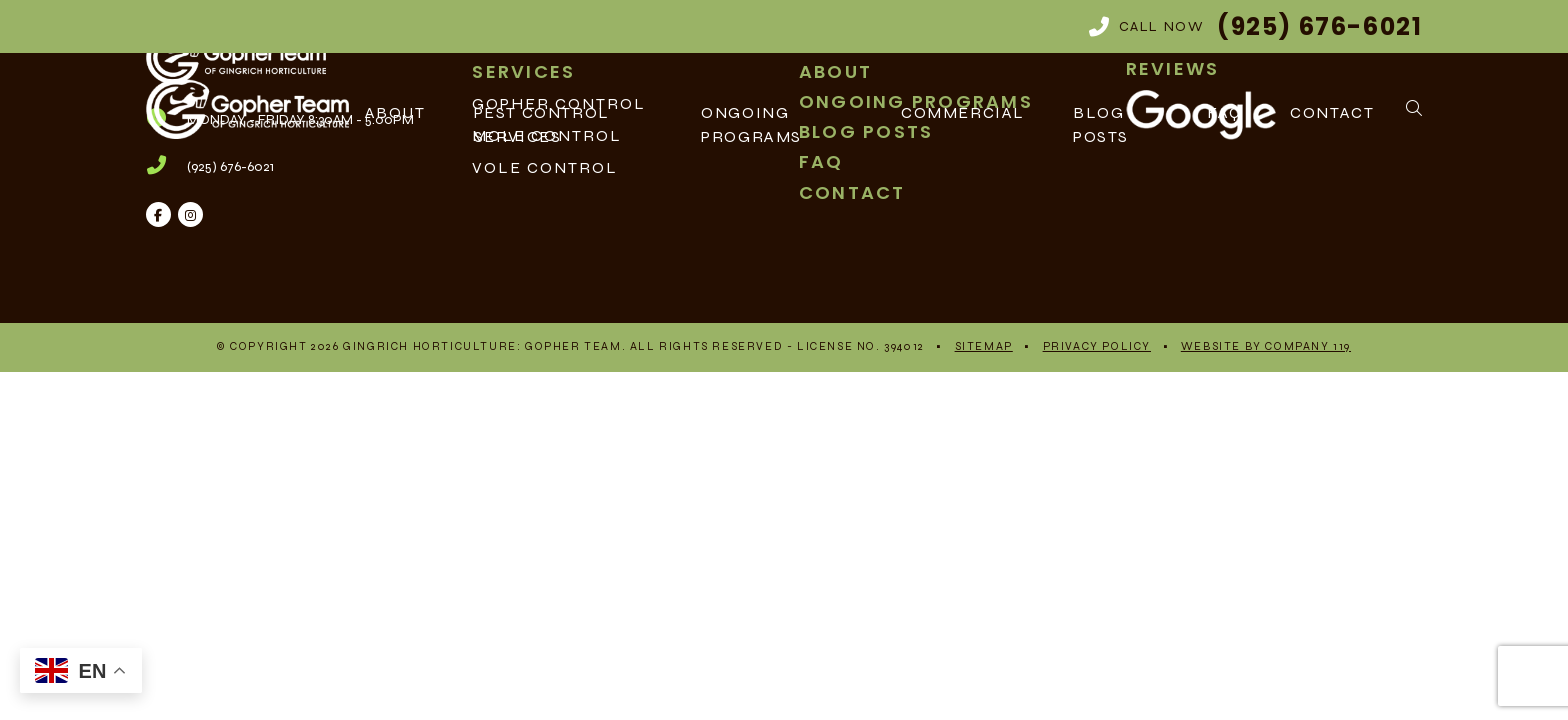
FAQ (1224, 112)
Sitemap (984, 346)
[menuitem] (620, 168)
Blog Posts (1101, 124)
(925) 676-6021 (230, 166)
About (395, 112)
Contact (1332, 112)
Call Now (1255, 26)
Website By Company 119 (1266, 346)
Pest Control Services (542, 124)
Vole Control (545, 167)
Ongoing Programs (751, 124)
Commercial (963, 112)
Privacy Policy (1097, 346)
